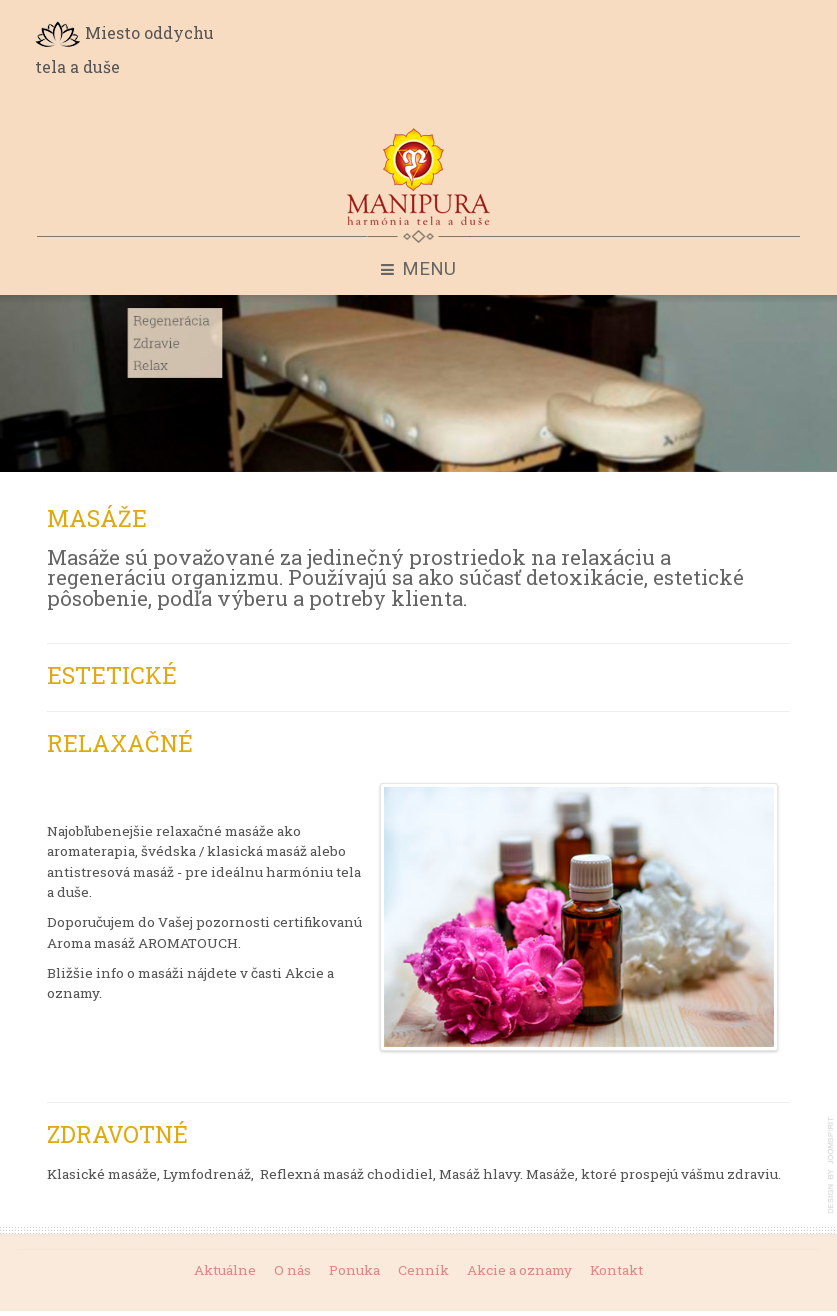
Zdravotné (117, 1134)
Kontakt (616, 1269)
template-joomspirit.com (832, 1165)
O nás (292, 1269)
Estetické (112, 675)
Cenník (423, 1269)
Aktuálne (225, 1269)
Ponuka (354, 1269)
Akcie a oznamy (519, 1269)
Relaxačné (120, 743)
